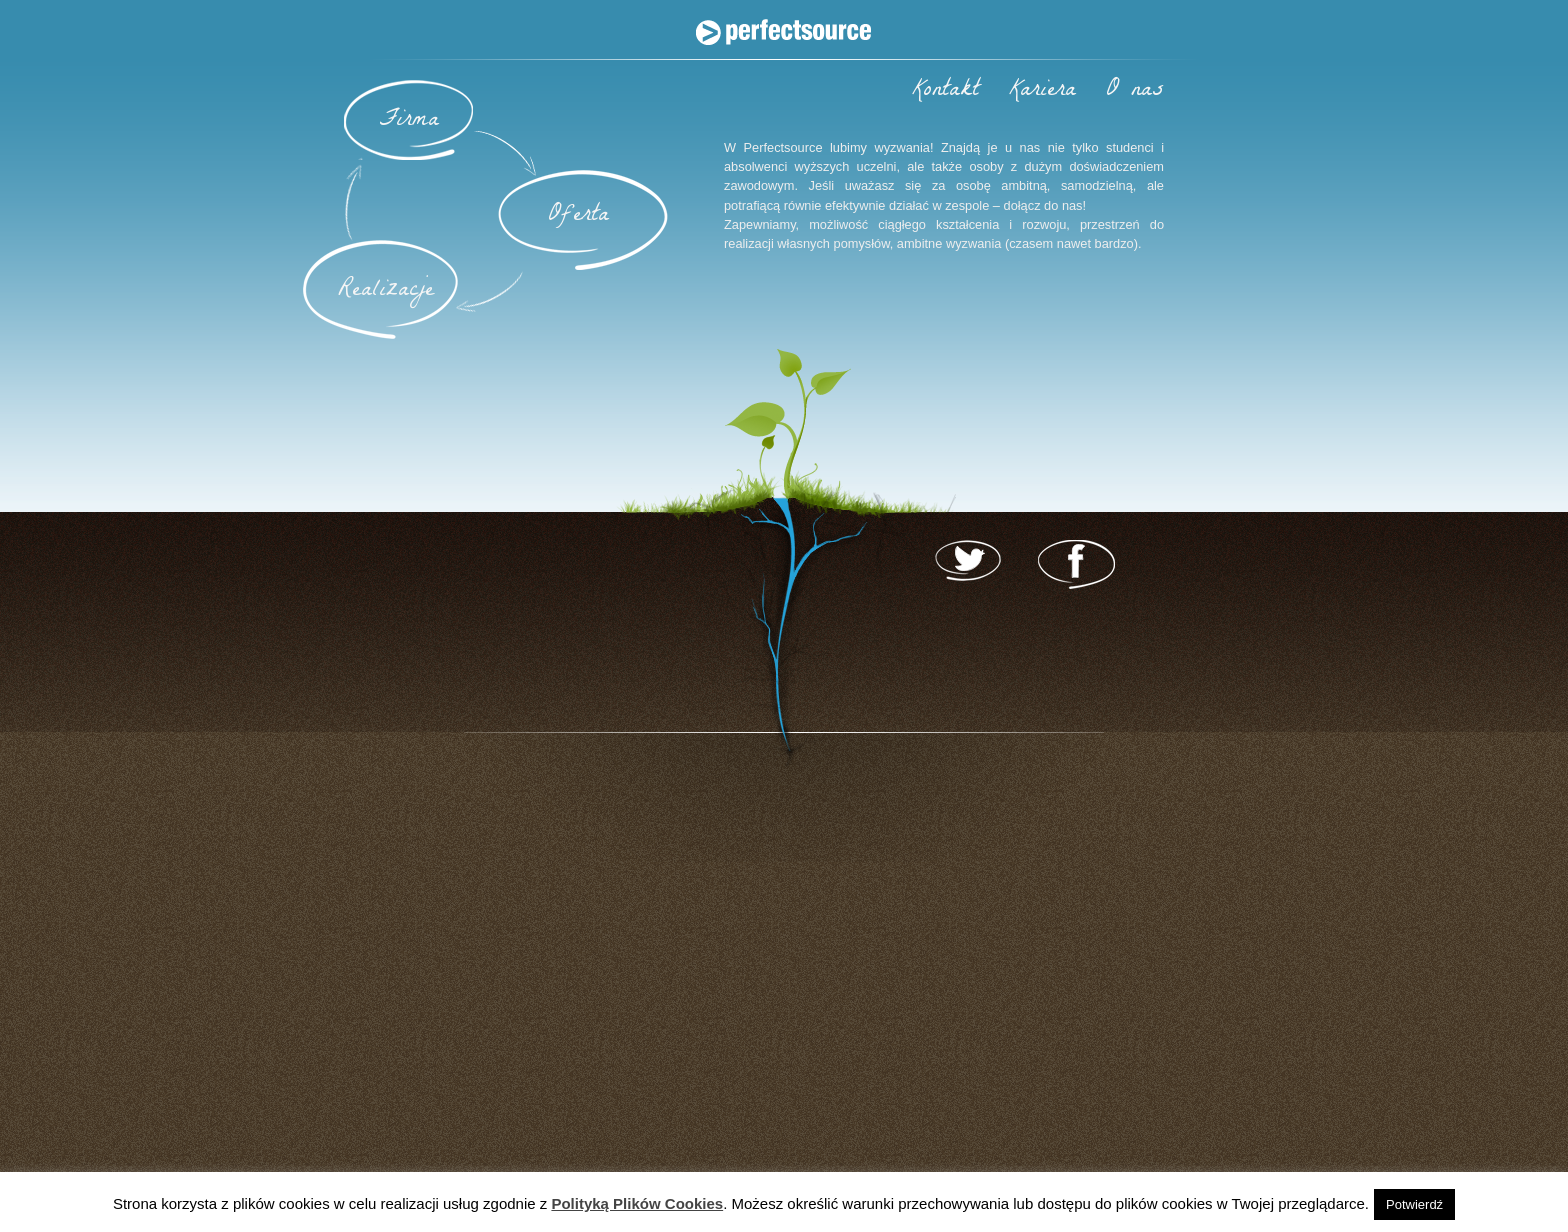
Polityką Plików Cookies (637, 1203)
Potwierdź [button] (1414, 1204)
